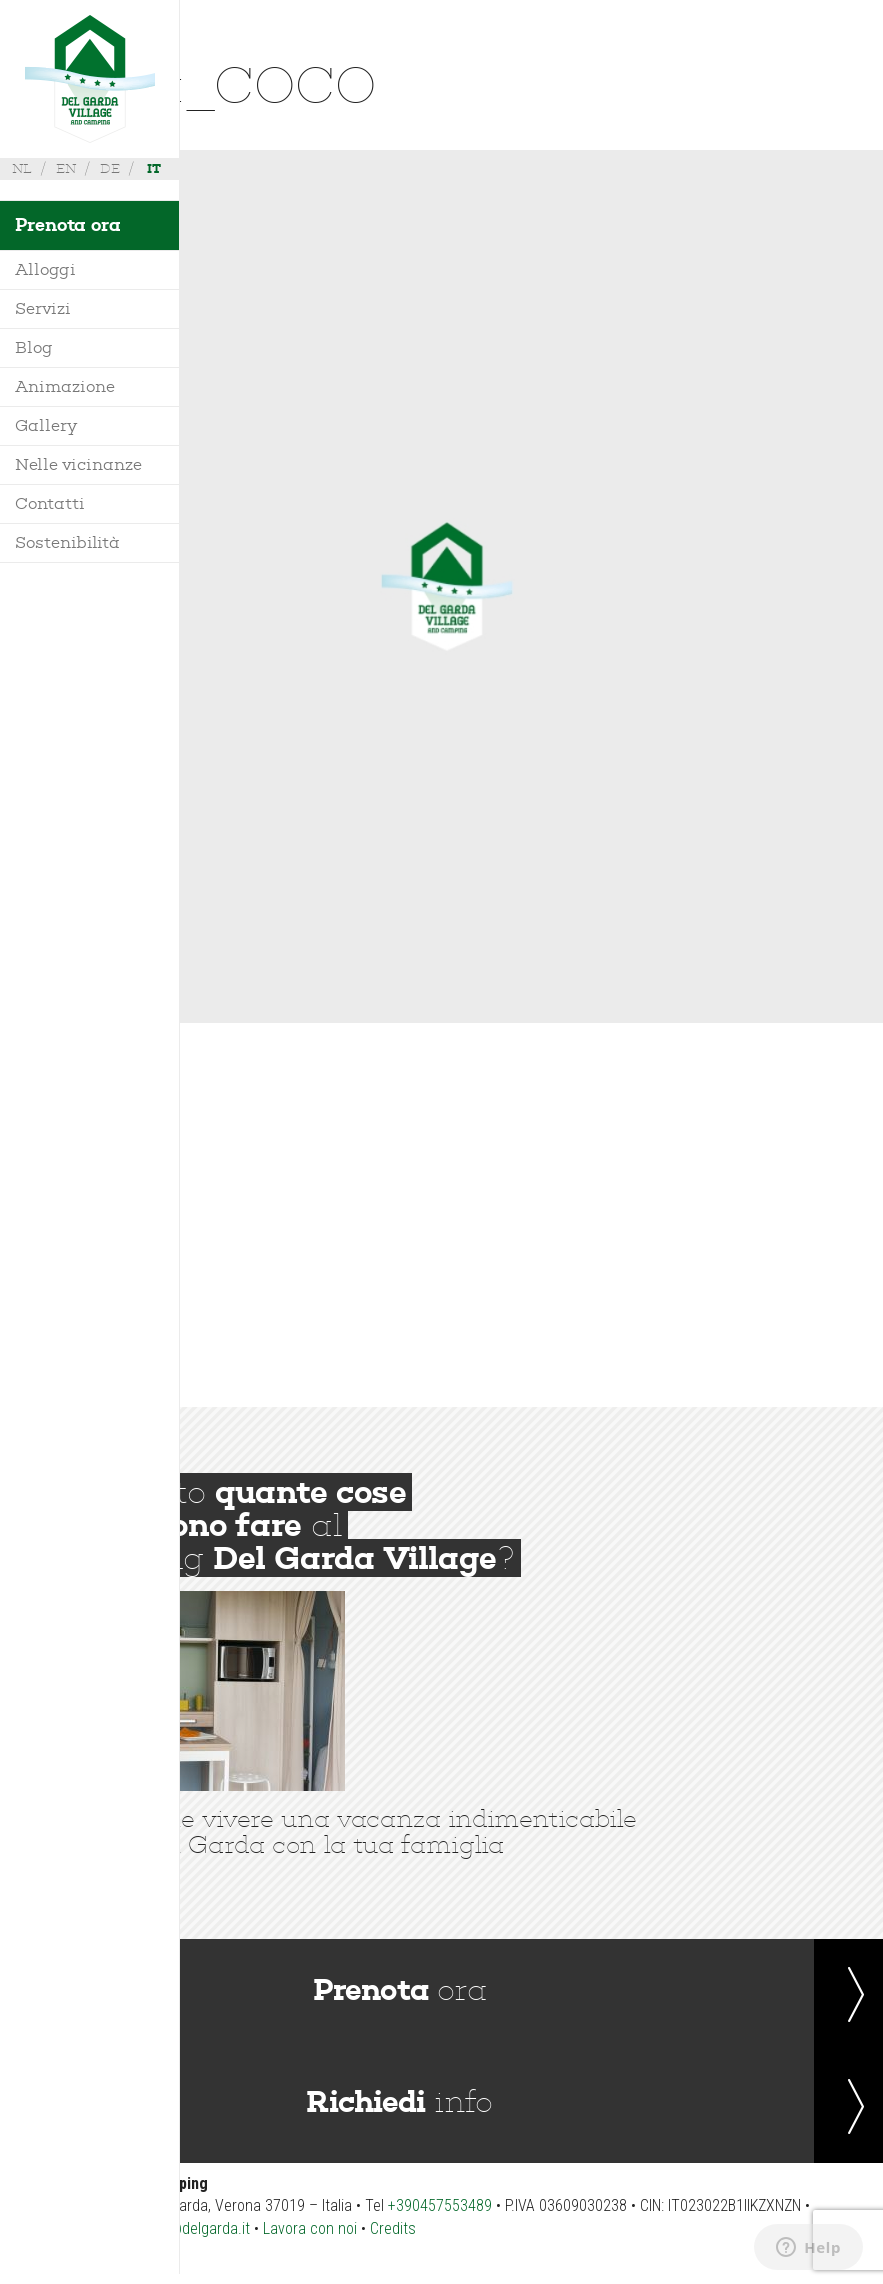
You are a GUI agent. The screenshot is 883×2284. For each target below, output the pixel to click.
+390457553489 (440, 2205)
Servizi (43, 308)
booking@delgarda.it (184, 2228)
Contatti (50, 503)
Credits (393, 2228)
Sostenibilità (67, 542)
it (154, 168)
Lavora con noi (310, 2228)
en (66, 168)
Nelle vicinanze (78, 464)
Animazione (65, 386)
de (110, 168)
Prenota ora (68, 225)
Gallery (46, 425)
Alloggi (45, 269)
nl (22, 168)
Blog (34, 347)
